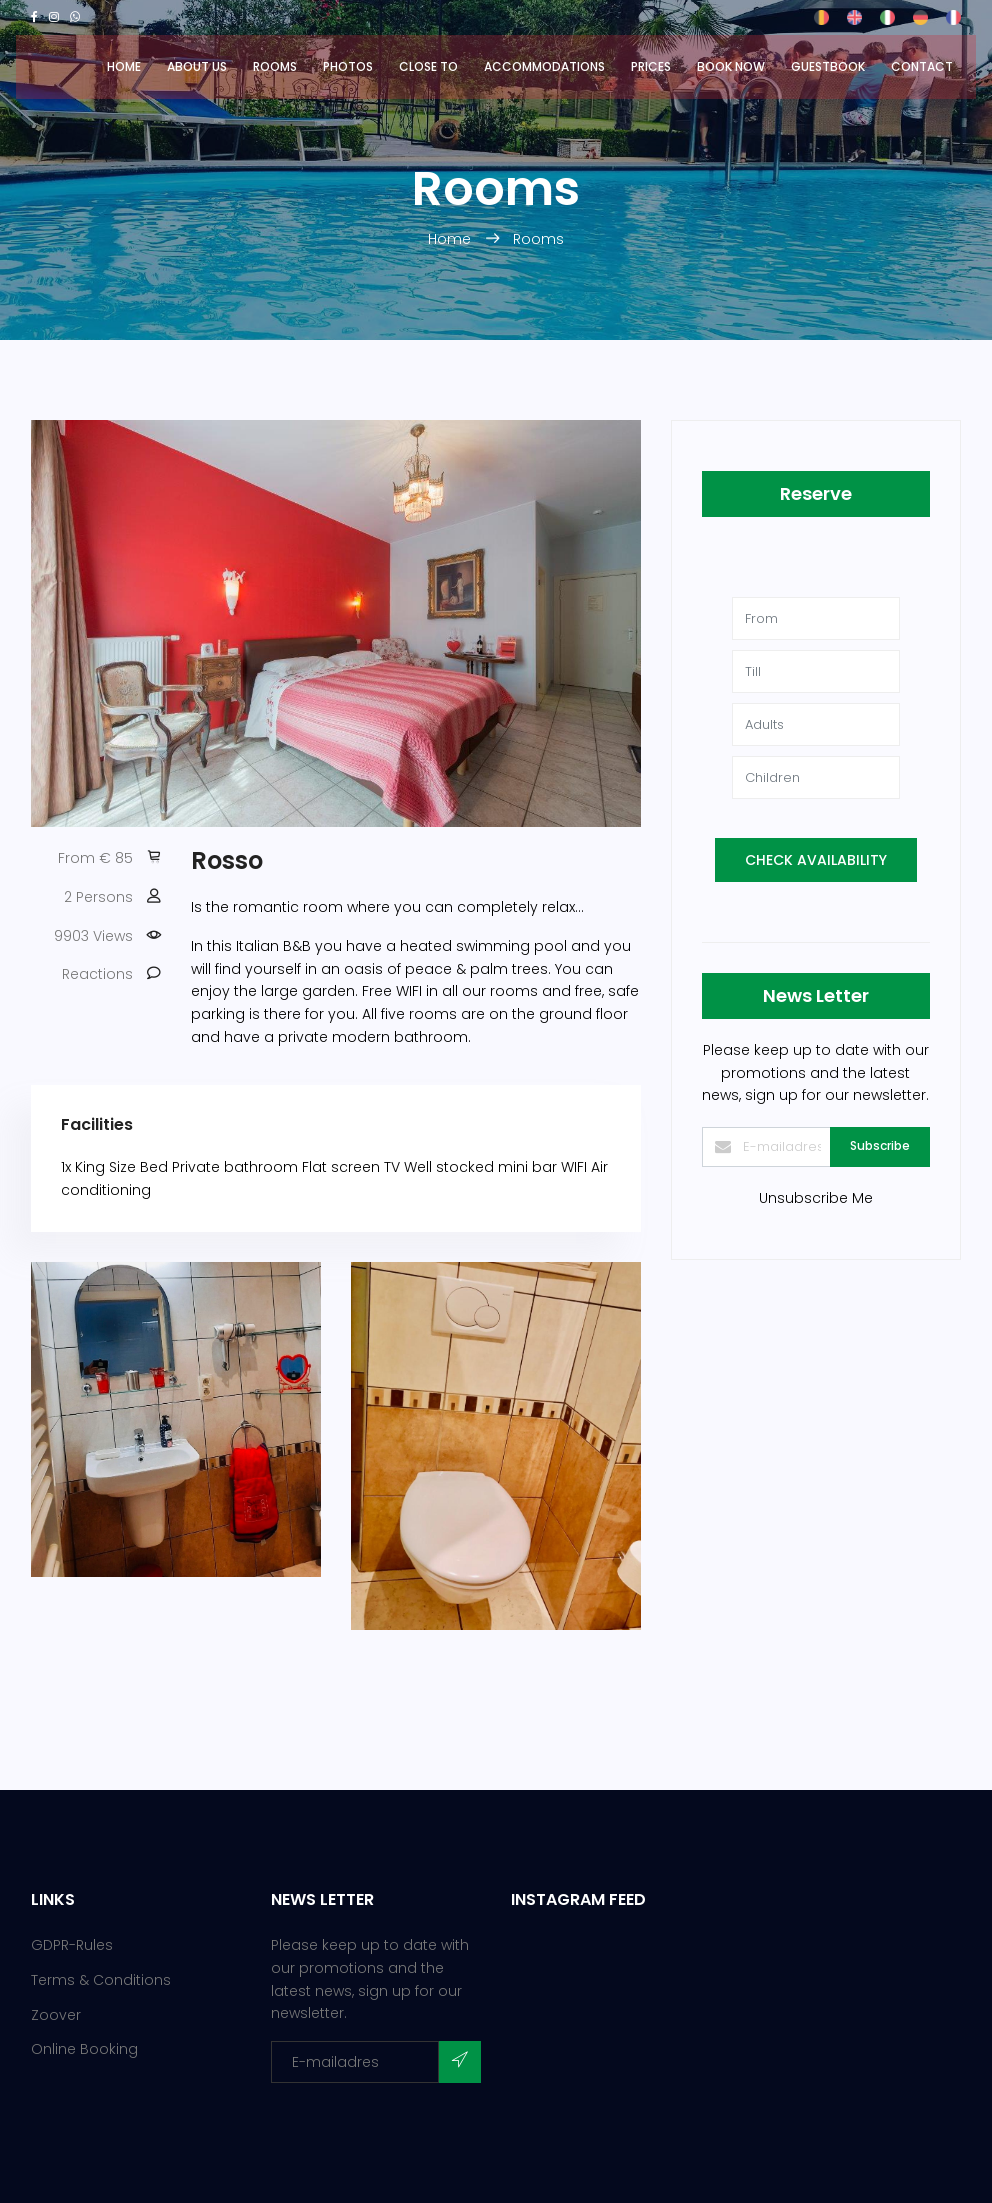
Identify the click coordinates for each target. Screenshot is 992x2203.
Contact (922, 66)
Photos (348, 66)
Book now (731, 66)
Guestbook (828, 66)
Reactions (97, 974)
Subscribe (880, 1145)
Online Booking (84, 2049)
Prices (651, 66)
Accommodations (544, 66)
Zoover (56, 2015)
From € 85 (95, 858)
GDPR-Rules (72, 1945)
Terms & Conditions (101, 1980)
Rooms (275, 66)
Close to (428, 66)
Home (124, 66)
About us (197, 66)
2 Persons (98, 897)
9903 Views (93, 936)
